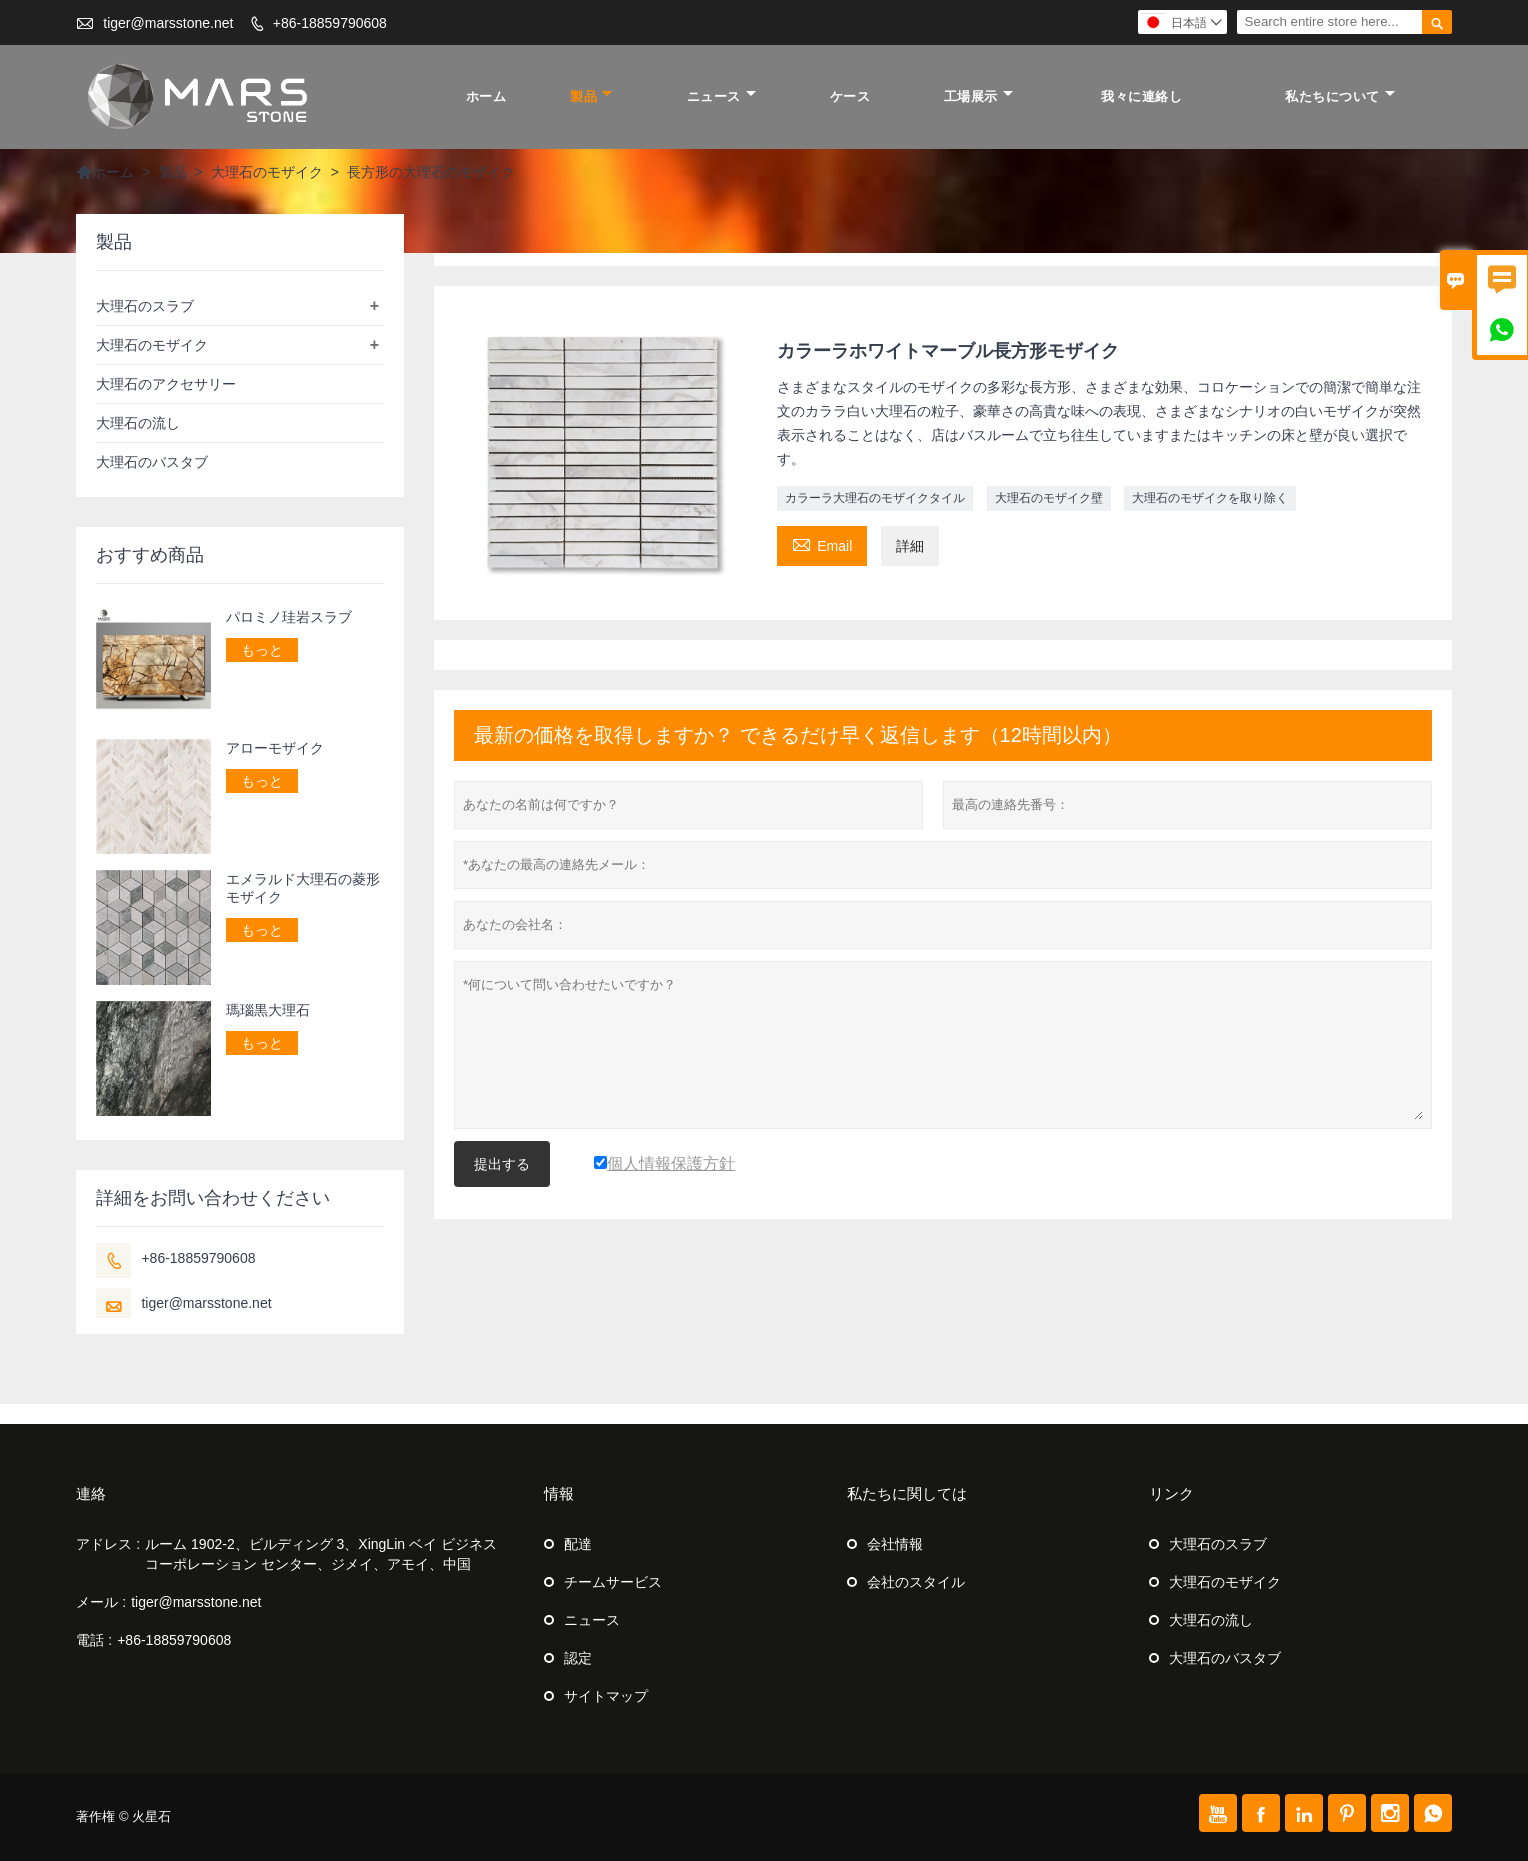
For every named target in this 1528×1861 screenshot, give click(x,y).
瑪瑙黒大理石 (268, 1010)
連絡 (91, 1493)
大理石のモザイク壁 (1049, 498)
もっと (262, 650)
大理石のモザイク (267, 172)
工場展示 (978, 96)
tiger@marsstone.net (168, 23)
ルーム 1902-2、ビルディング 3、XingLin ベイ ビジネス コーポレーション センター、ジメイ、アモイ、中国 (321, 1554)
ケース (850, 96)
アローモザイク (275, 748)
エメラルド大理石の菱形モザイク (303, 888)
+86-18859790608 (330, 23)
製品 (591, 96)
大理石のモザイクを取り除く (1210, 498)
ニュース (721, 96)
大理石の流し (138, 423)
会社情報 (895, 1544)
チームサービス (613, 1582)
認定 (578, 1658)
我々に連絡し (1141, 96)
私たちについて (1340, 96)
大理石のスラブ (145, 306)
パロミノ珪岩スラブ (289, 617)
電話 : (94, 1640)
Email (822, 543)
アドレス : (108, 1544)
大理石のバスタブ (152, 462)
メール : (101, 1602)
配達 (578, 1544)
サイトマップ (606, 1696)
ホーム (486, 96)
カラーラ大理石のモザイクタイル (875, 498)
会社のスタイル (916, 1582)
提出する (502, 1164)
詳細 (910, 546)
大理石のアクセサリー (166, 384)
